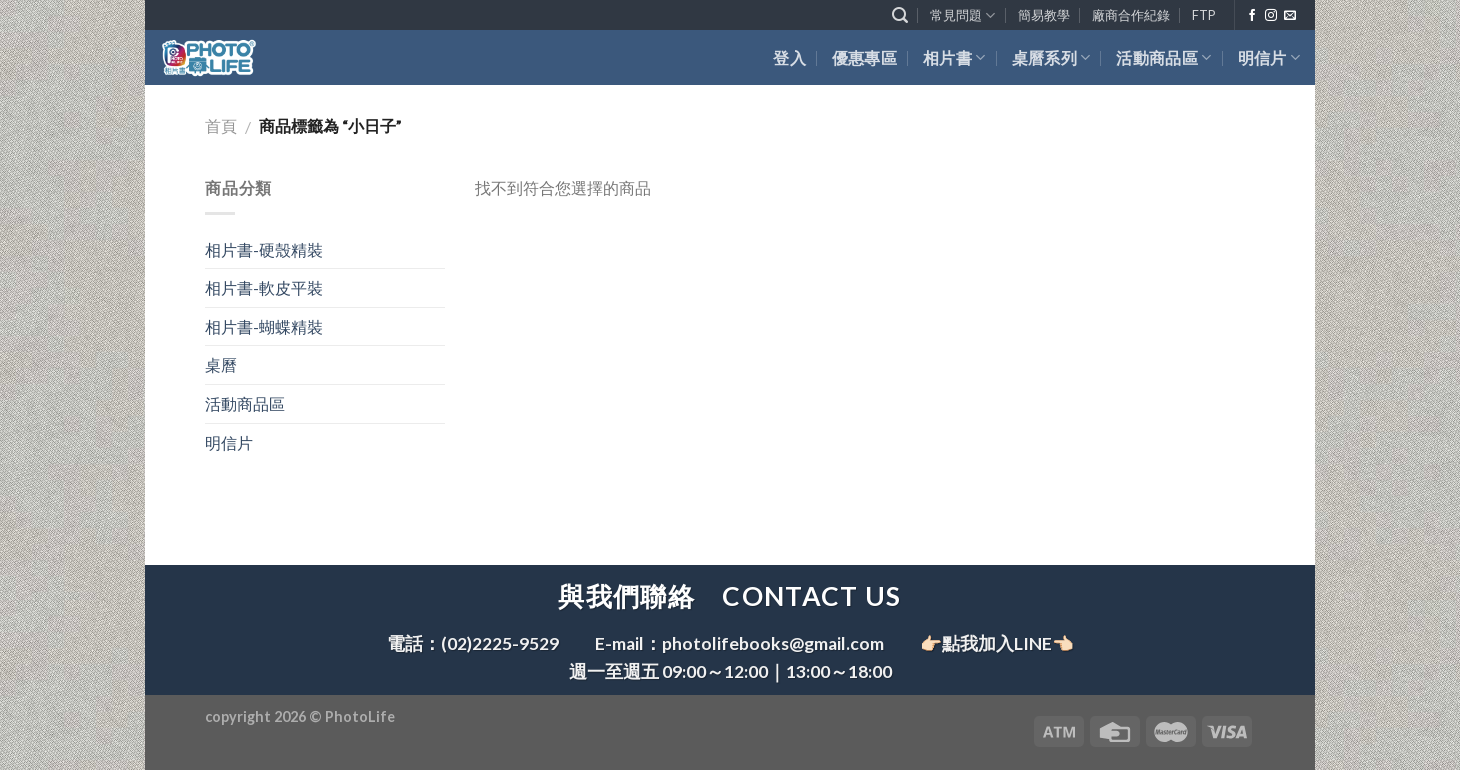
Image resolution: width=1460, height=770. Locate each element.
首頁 (221, 125)
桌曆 (221, 364)
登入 (789, 57)
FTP (1203, 15)
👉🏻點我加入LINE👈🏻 (997, 643)
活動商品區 (1163, 57)
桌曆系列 (1051, 57)
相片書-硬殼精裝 (264, 249)
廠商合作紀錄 (1131, 15)
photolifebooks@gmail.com (773, 643)
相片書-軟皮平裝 (264, 287)
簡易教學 (1044, 15)
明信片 (1269, 57)
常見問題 (962, 15)
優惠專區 (864, 57)
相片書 (954, 57)
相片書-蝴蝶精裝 (264, 326)
